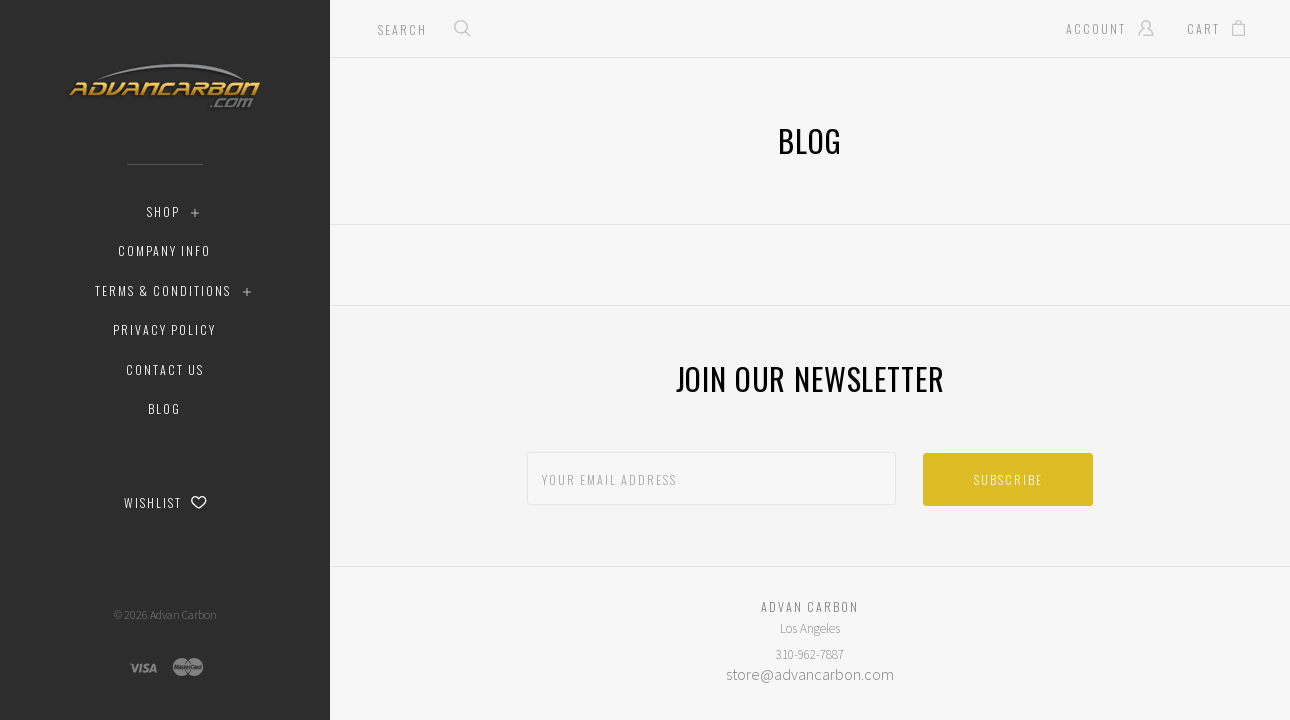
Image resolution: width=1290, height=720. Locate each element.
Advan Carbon (183, 614)
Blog (164, 408)
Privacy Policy (164, 329)
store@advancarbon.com (810, 674)
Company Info (164, 250)
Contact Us (165, 369)
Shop (163, 211)
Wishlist (165, 502)
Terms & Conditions (163, 290)
